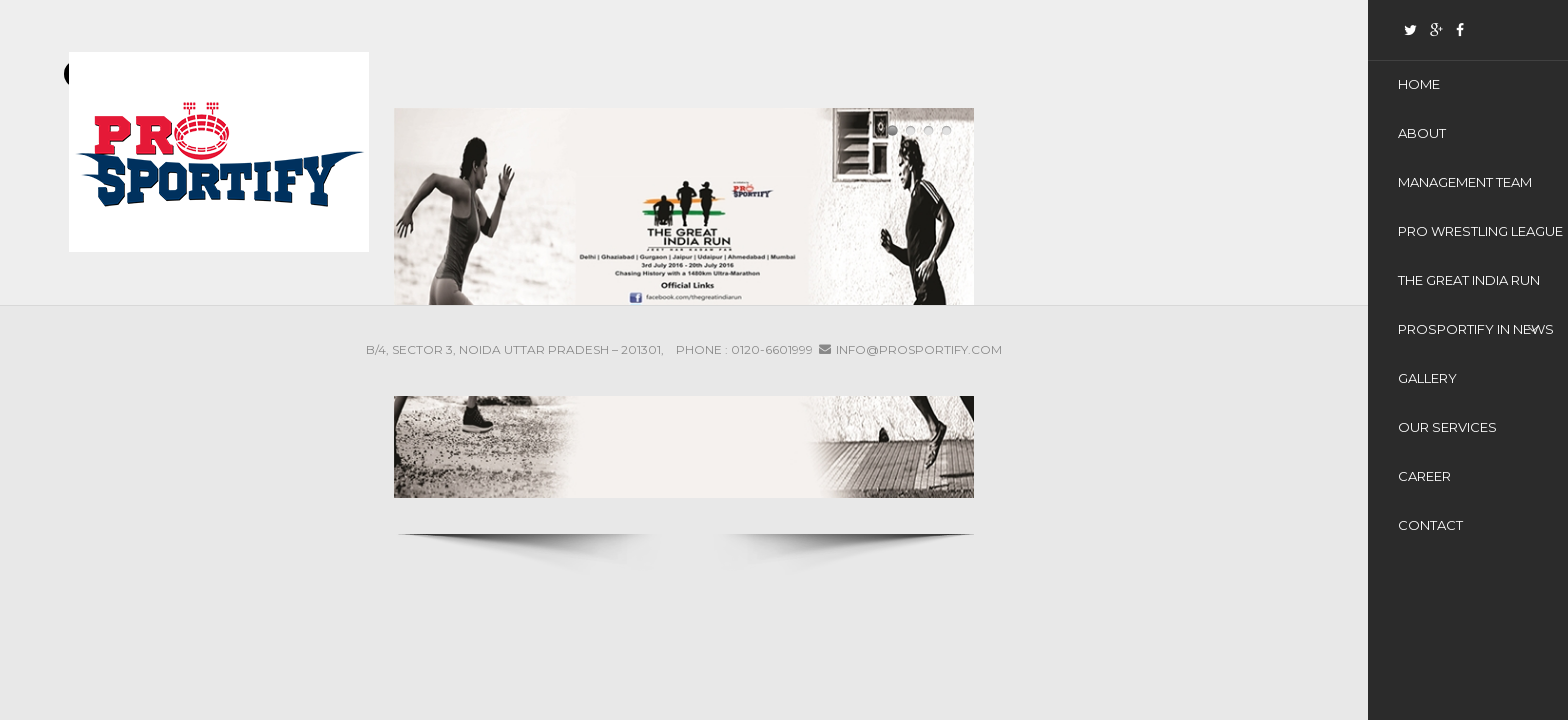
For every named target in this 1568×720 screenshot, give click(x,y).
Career (1424, 476)
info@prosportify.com (919, 349)
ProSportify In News (1476, 329)
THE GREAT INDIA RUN (1469, 280)
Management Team (1465, 182)
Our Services (1447, 427)
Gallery (1427, 378)
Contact (1430, 525)
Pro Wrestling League (1480, 231)
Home (1419, 84)
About (1422, 133)
